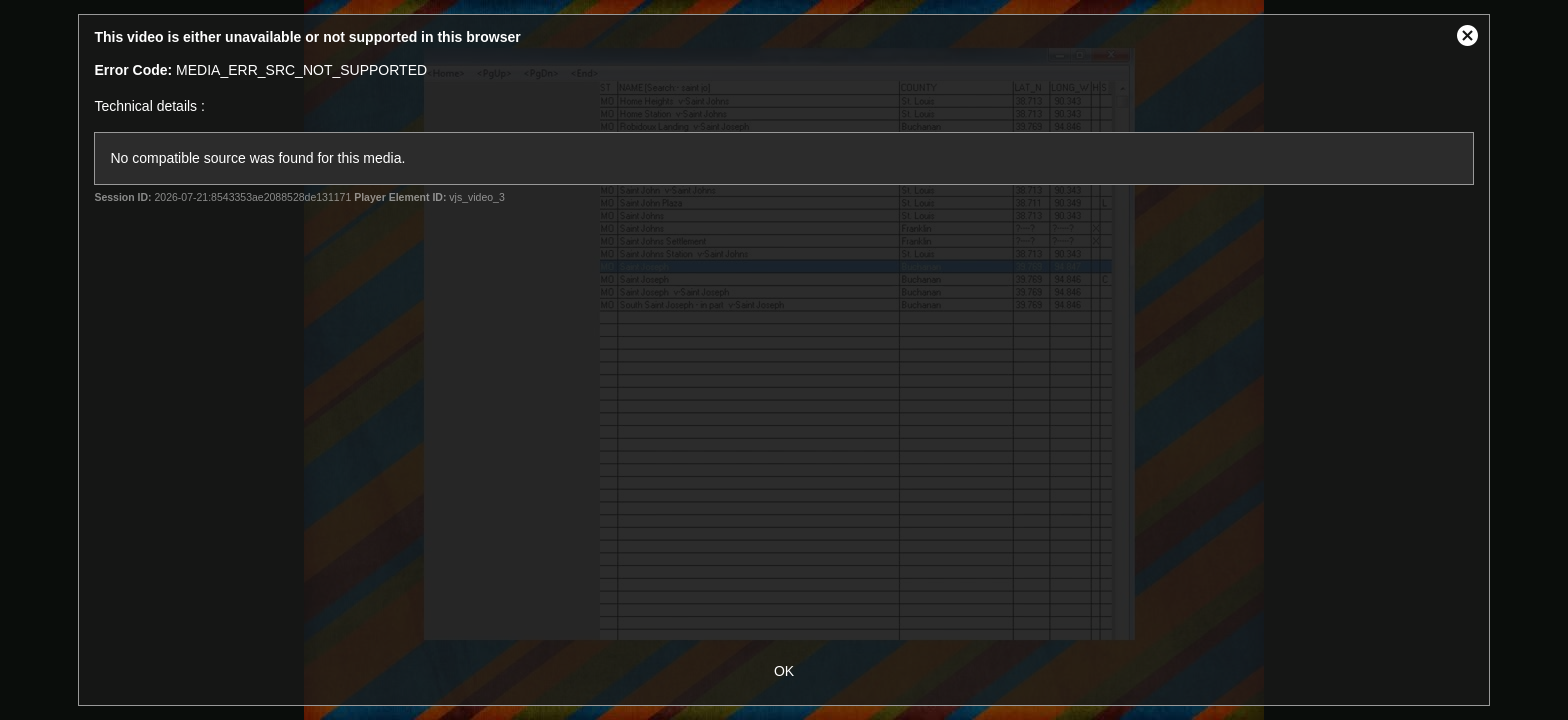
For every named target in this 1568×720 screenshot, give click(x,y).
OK (784, 671)
